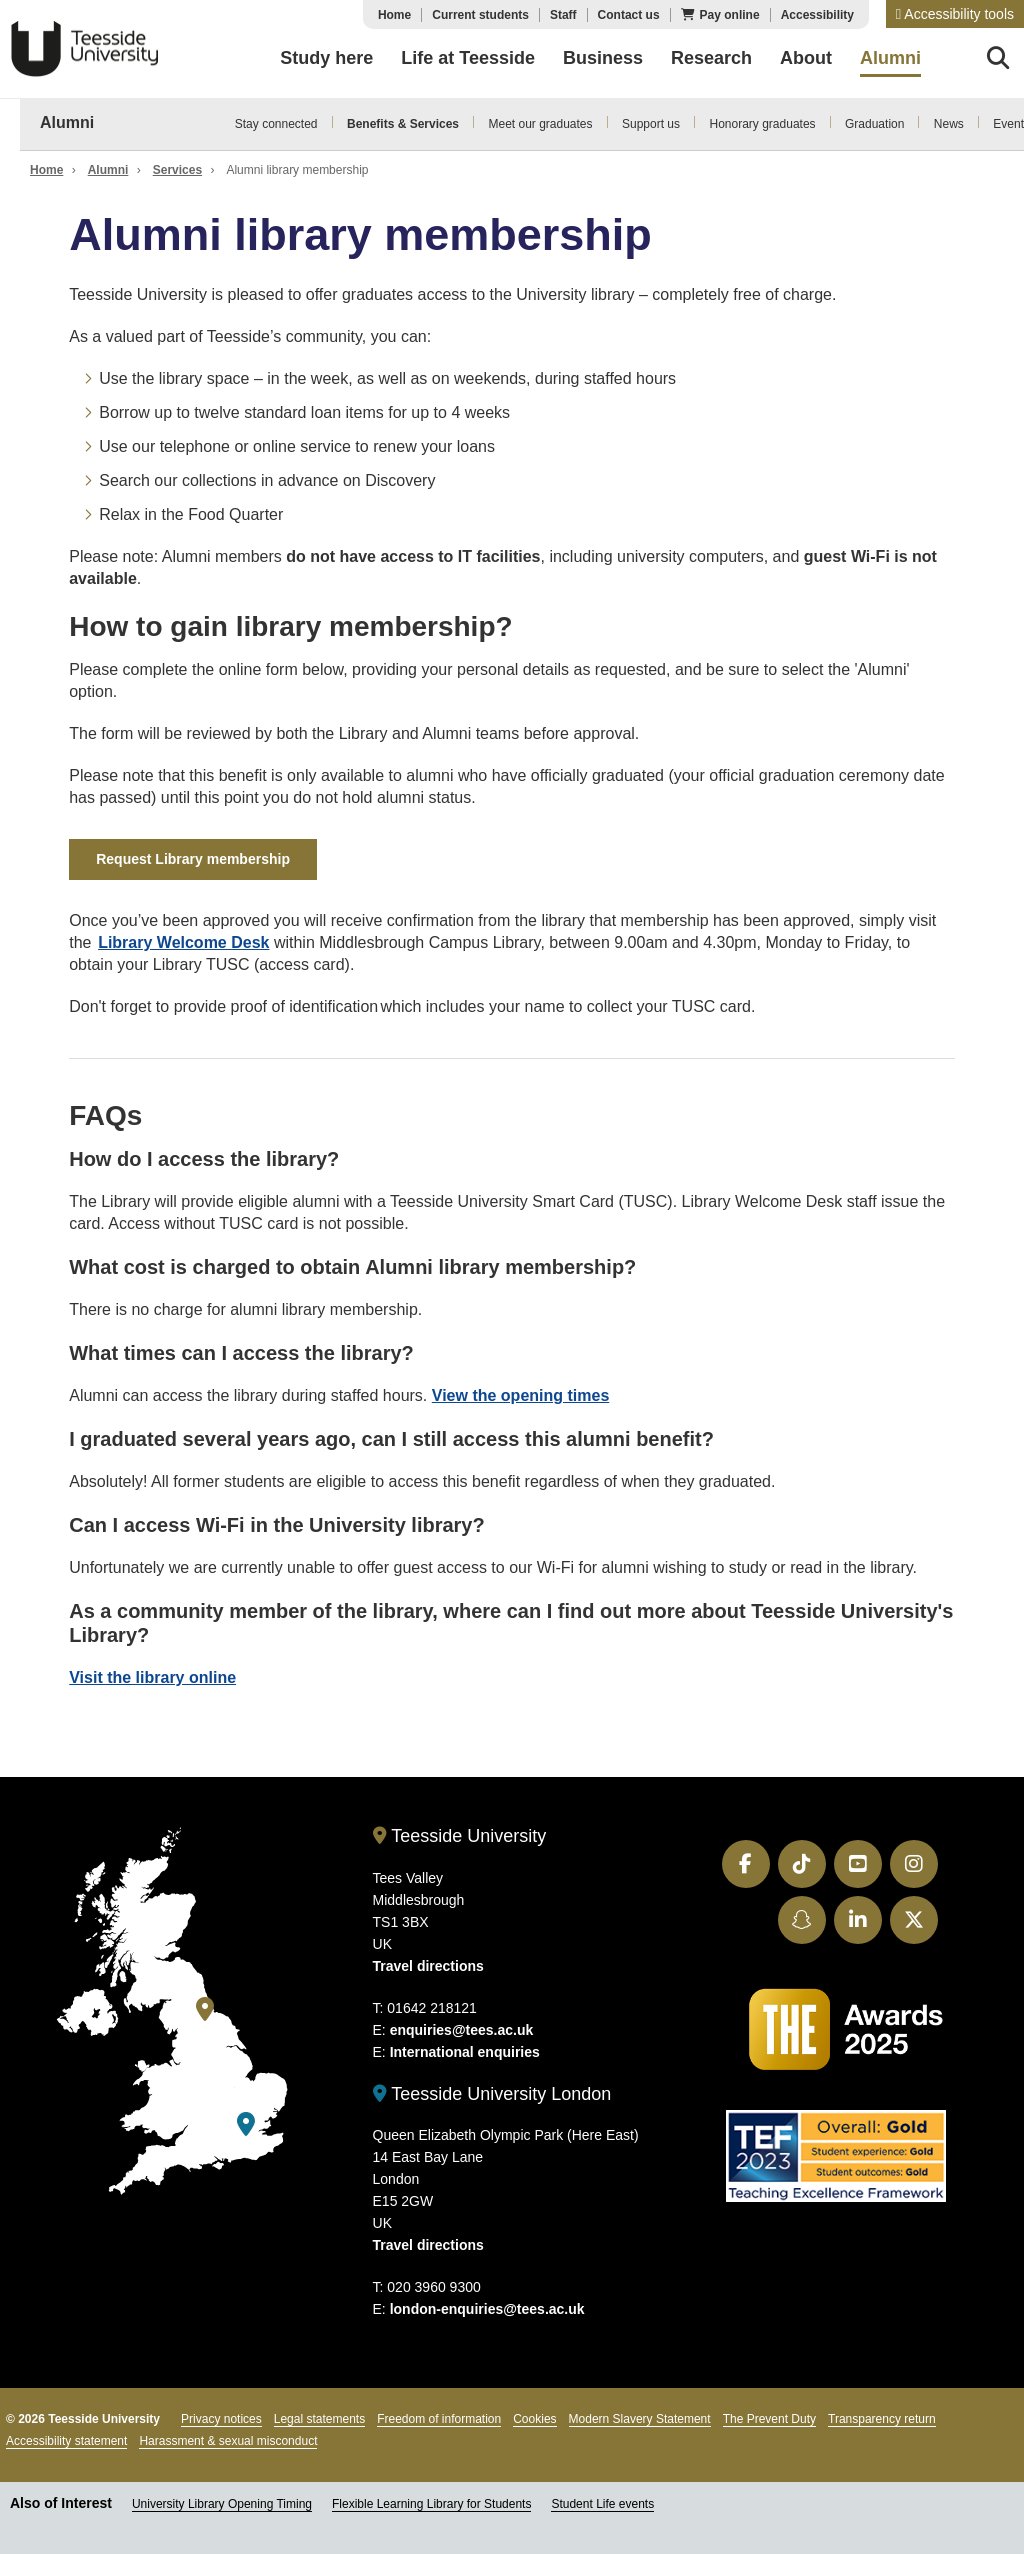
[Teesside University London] (246, 2124)
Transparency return (882, 2419)
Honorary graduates (763, 124)
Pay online (730, 15)
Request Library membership (193, 859)
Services (177, 170)
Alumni (67, 122)
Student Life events (602, 2504)
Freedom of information (439, 2419)
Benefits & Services (403, 124)
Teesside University (85, 49)
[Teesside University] (205, 2009)
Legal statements (319, 2419)
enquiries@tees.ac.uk (462, 2030)
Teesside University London (492, 2094)
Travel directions (428, 1966)
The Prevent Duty (769, 2419)
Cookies (534, 2419)
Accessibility (817, 15)
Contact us (629, 15)
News (949, 124)
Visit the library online (152, 1677)
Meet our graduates (540, 124)
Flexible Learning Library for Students (431, 2504)
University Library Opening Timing (222, 2504)
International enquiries (465, 2052)
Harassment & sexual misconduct (228, 2441)
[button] (955, 14)
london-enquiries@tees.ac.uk (487, 2309)
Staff (563, 15)
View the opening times (521, 1395)
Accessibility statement (66, 2441)
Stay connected (276, 124)
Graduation (874, 124)
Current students (480, 15)
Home (394, 15)
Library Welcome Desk (183, 942)
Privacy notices (221, 2419)
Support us (651, 124)
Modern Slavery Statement (640, 2419)
